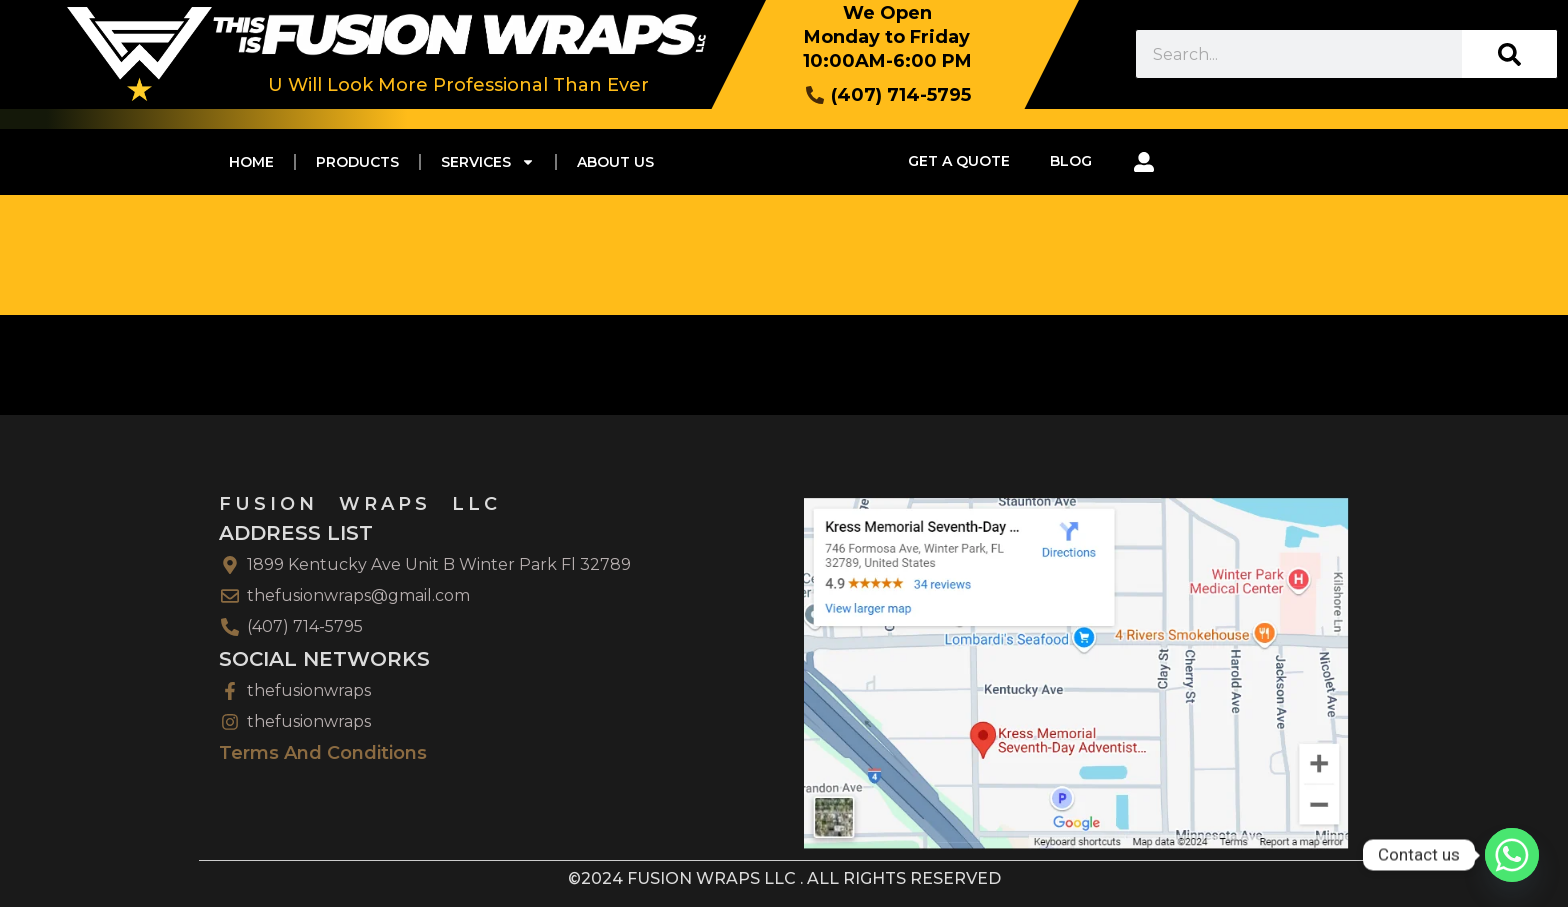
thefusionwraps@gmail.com (358, 595)
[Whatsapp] (1512, 855)
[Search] (1509, 54)
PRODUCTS (357, 162)
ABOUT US (615, 162)
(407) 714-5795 (305, 626)
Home (251, 162)
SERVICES (488, 162)
